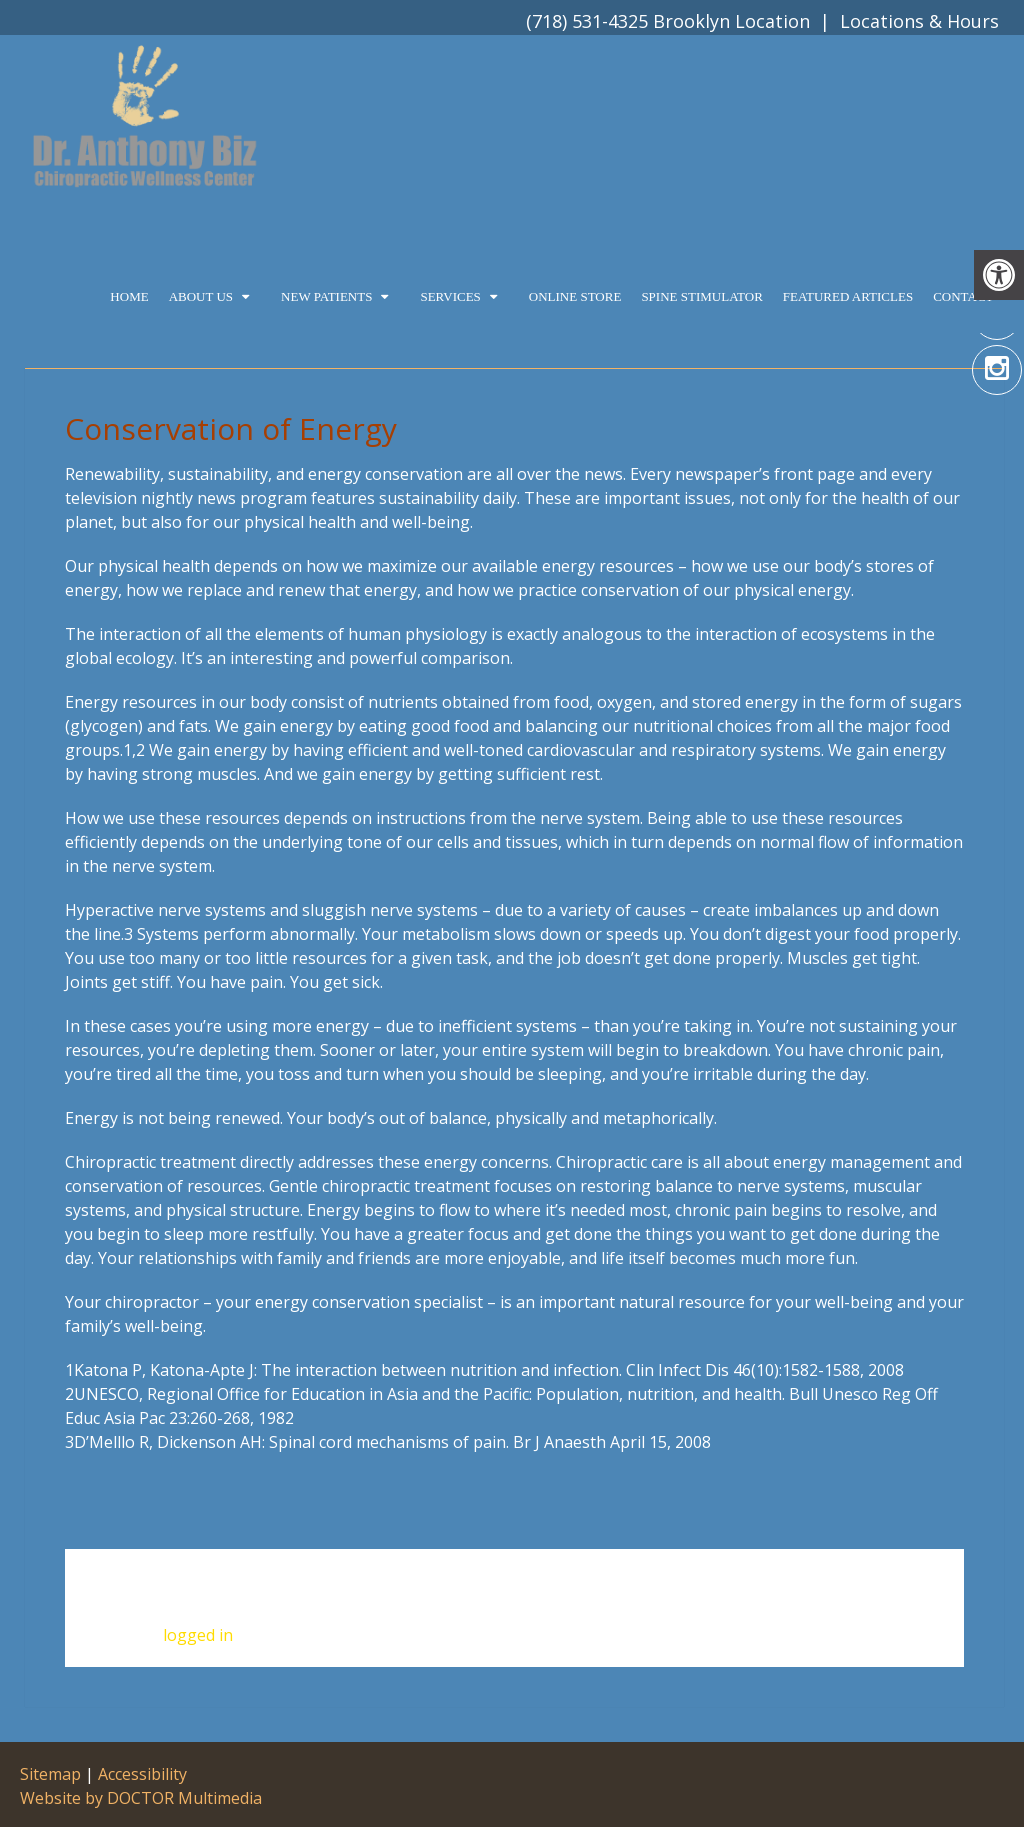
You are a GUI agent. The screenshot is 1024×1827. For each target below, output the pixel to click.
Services (450, 296)
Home (129, 296)
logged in (198, 1635)
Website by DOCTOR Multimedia (141, 1798)
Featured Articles (848, 296)
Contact (963, 296)
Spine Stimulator (701, 296)
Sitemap (50, 1774)
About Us (201, 296)
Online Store (575, 296)
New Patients (326, 296)
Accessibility (142, 1774)
